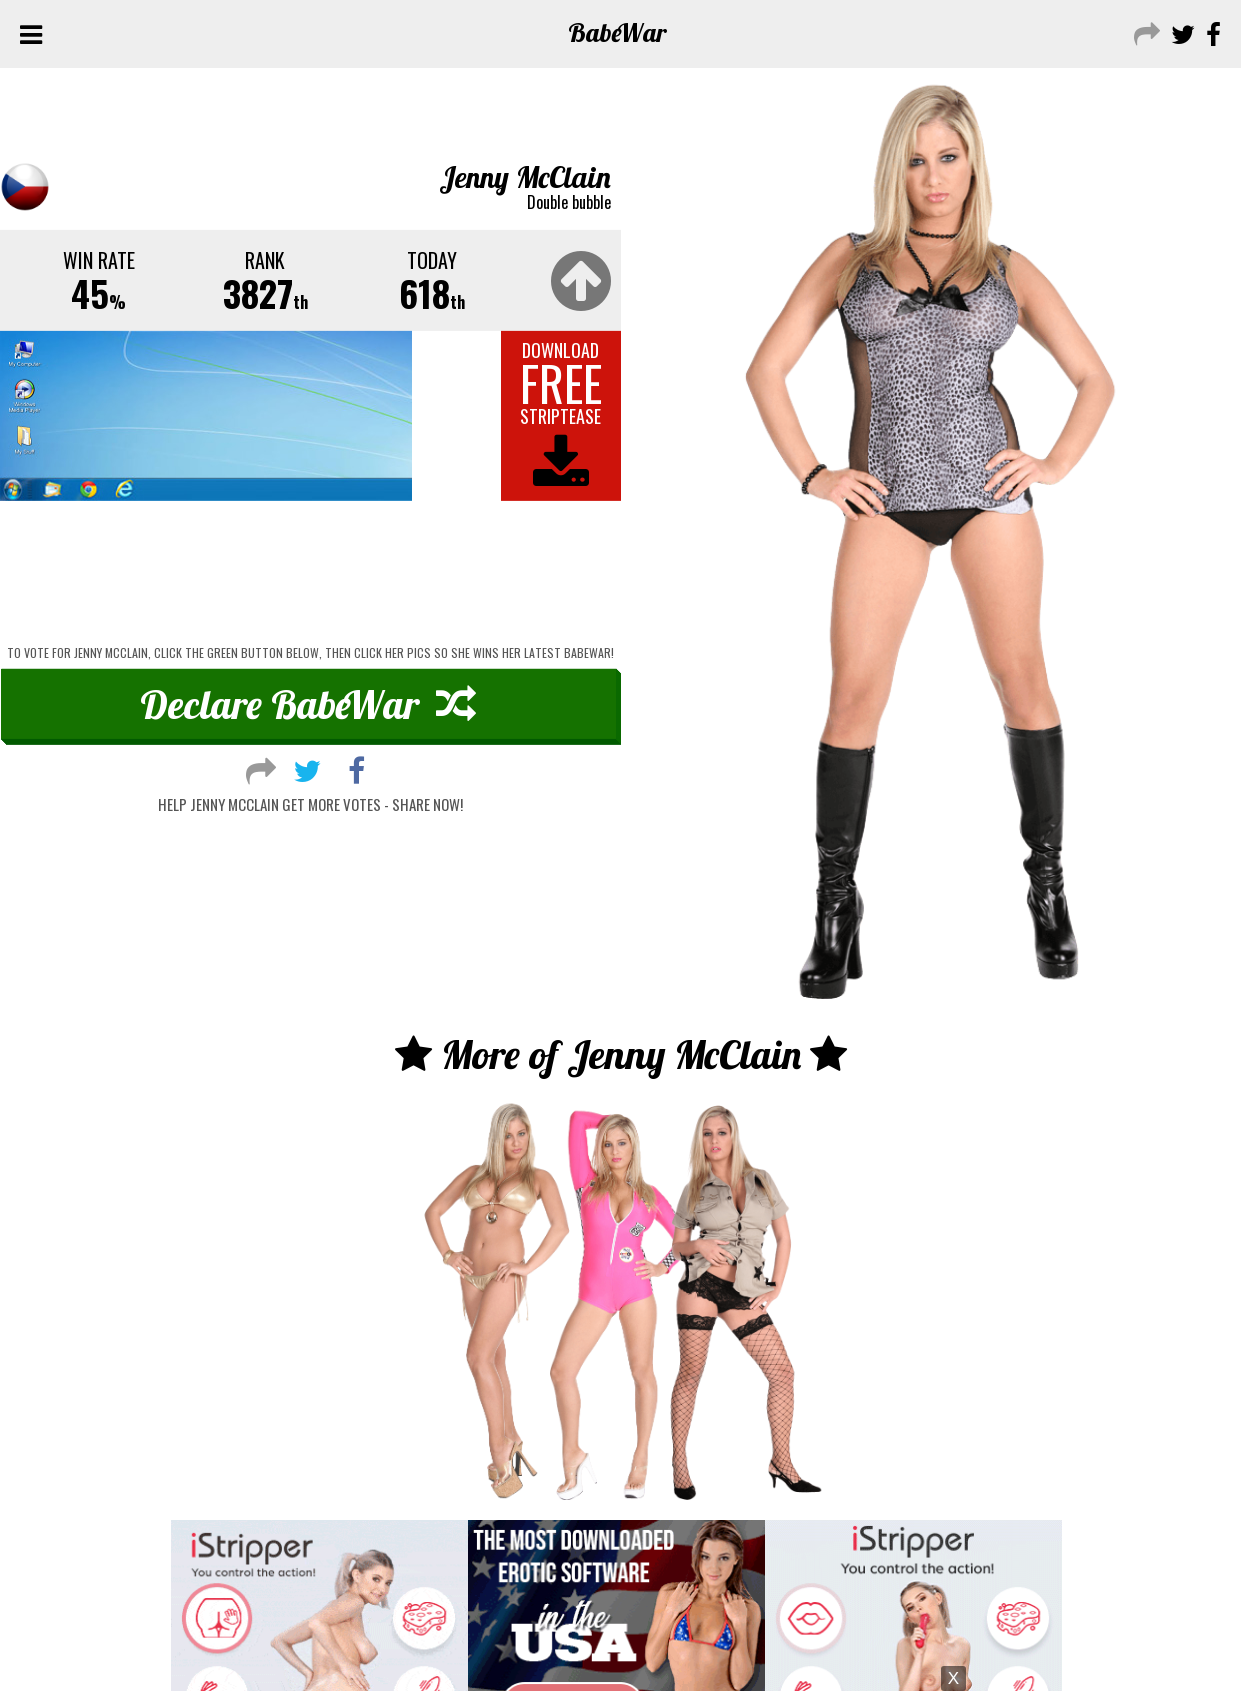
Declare (308, 704)
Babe (617, 32)
